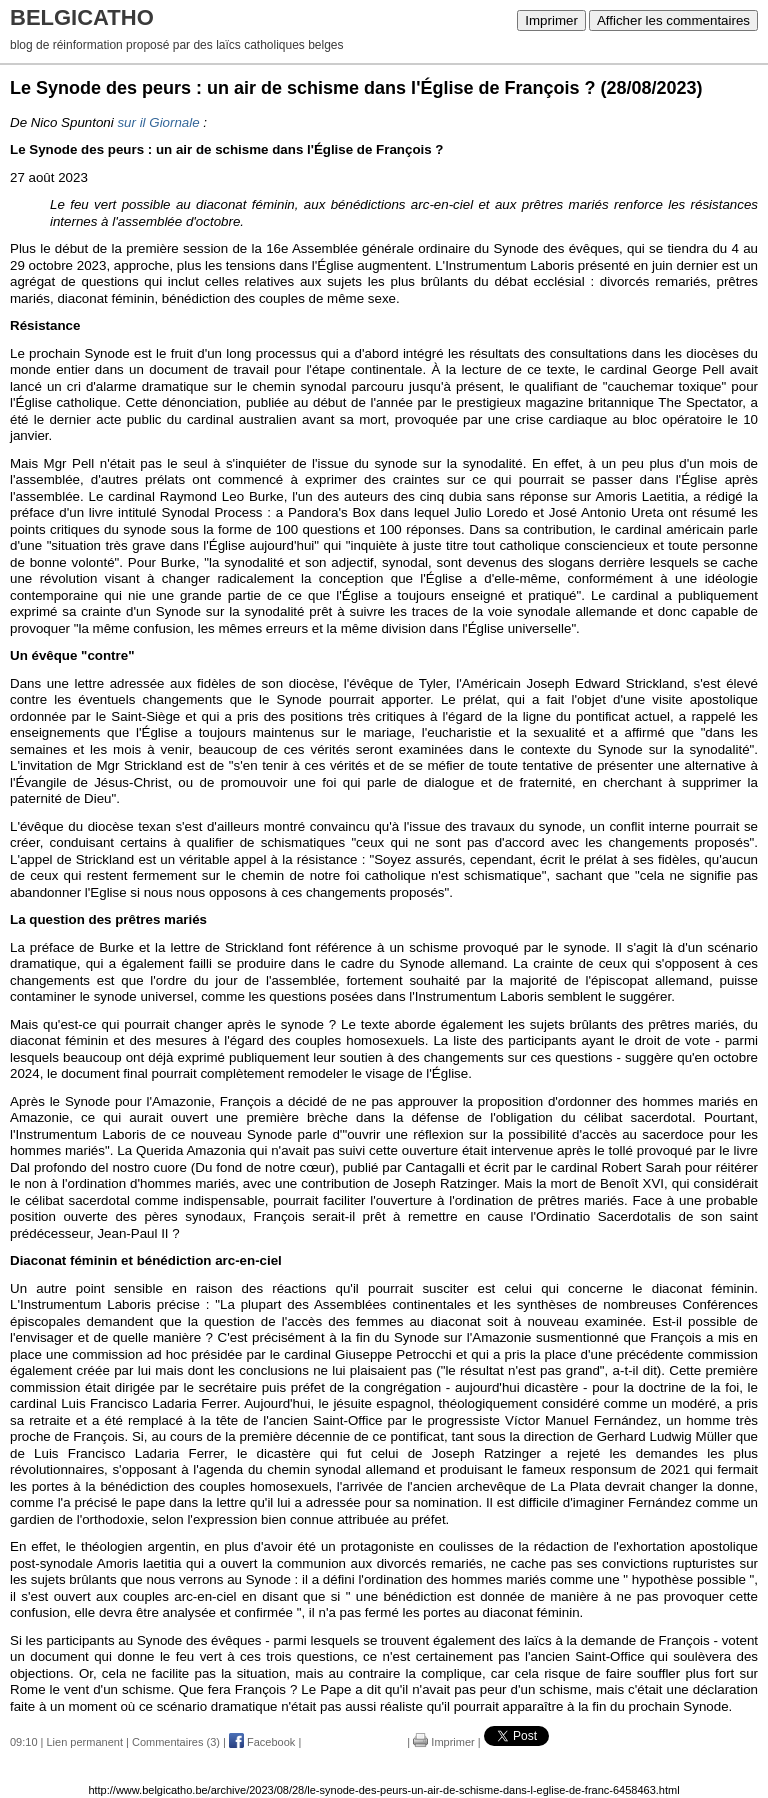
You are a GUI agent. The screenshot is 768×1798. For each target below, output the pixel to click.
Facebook (262, 1742)
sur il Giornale (158, 122)
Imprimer (551, 20)
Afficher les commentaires (673, 20)
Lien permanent (85, 1742)
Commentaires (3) (176, 1742)
